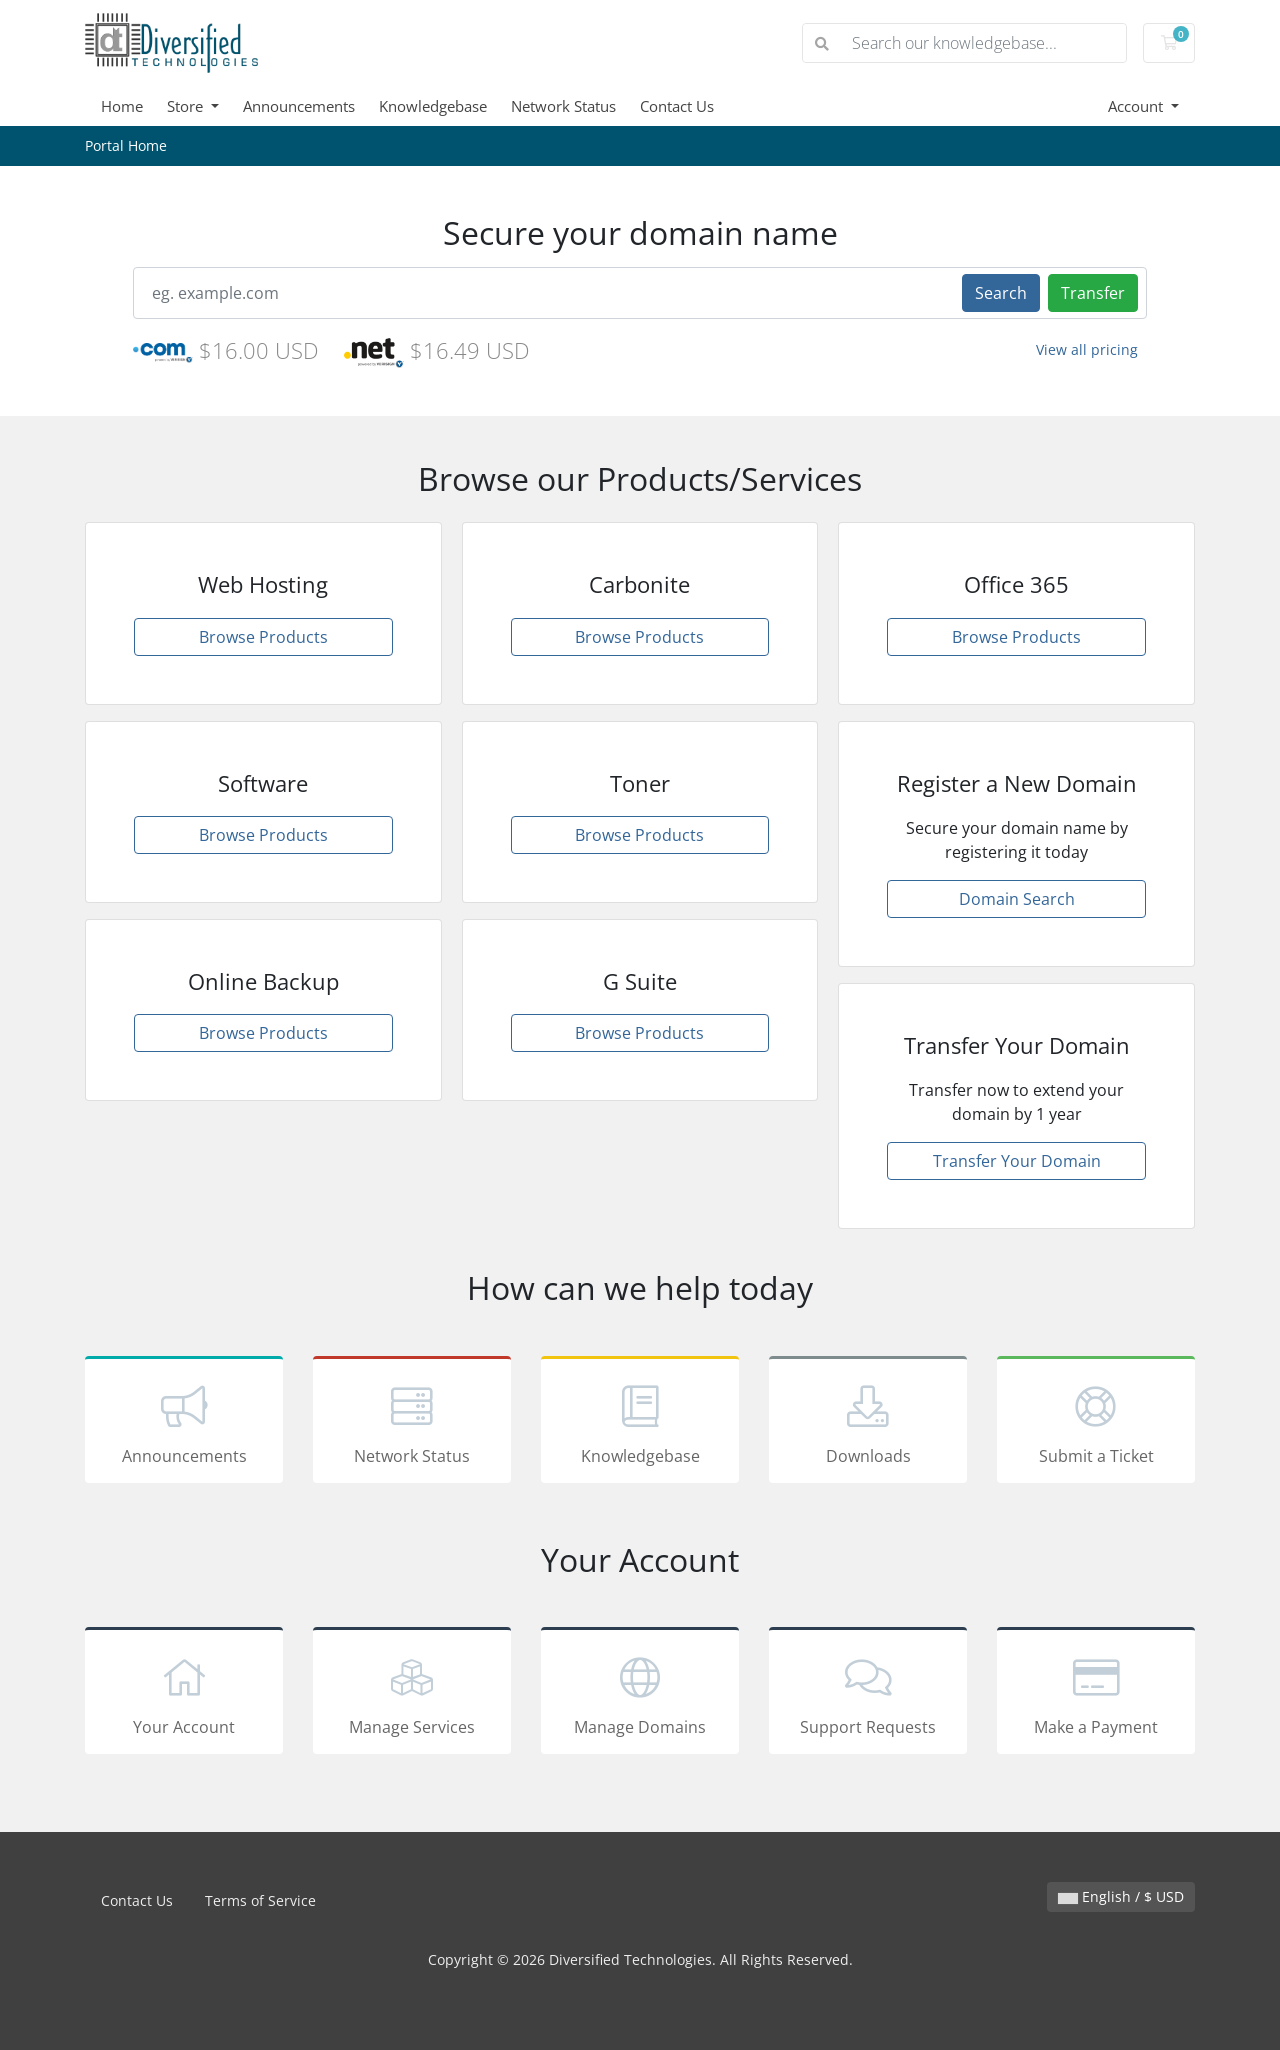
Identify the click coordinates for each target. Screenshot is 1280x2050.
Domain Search (1017, 899)
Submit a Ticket (1096, 1423)
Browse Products (263, 637)
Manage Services (412, 1694)
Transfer (1093, 293)
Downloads (868, 1423)
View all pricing (1087, 349)
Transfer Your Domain (1017, 1161)
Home (122, 106)
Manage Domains (640, 1694)
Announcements (299, 106)
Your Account (184, 1694)
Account (1137, 106)
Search (1001, 293)
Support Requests (868, 1694)
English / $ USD (1121, 1896)
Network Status (563, 106)
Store (187, 106)
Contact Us (677, 106)
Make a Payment (1096, 1694)
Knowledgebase (433, 106)
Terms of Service (260, 1900)
